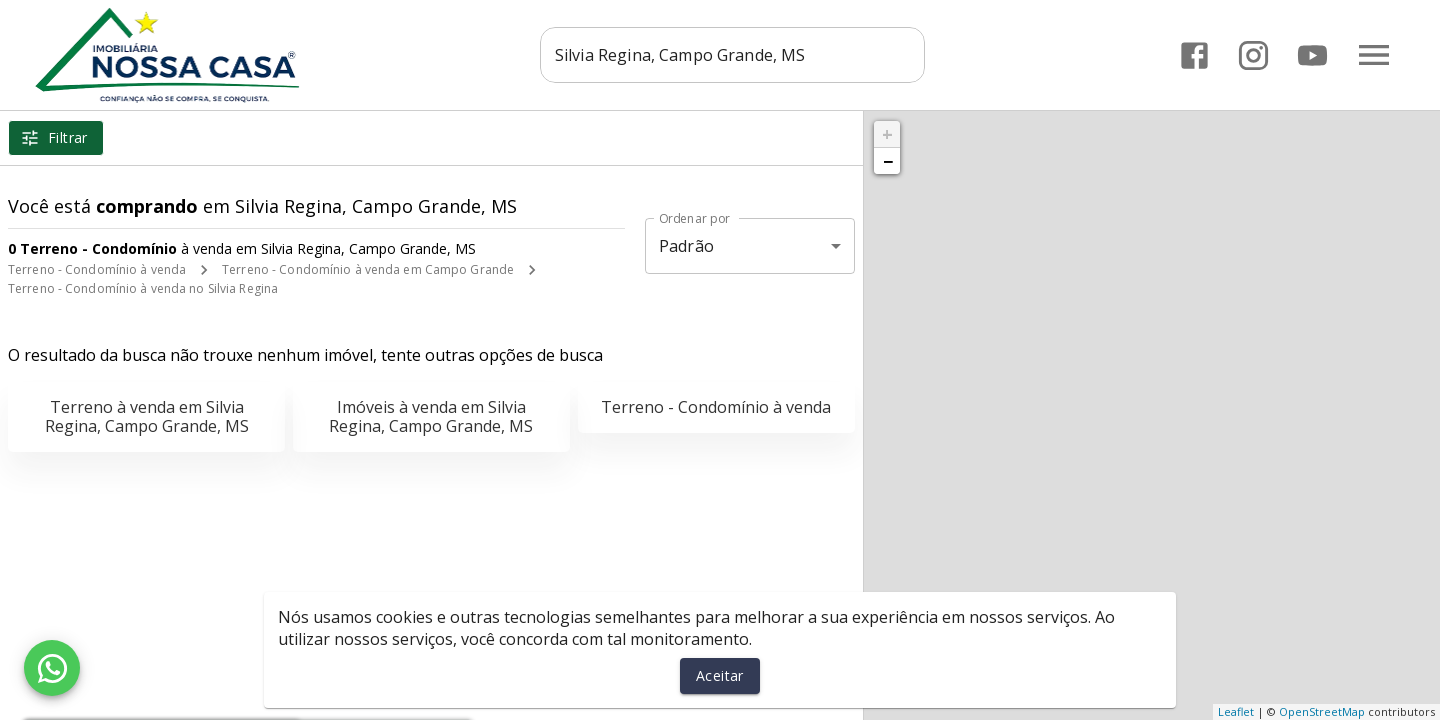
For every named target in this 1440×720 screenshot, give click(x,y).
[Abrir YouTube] (1312, 55)
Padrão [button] (686, 246)
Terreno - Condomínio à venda (97, 269)
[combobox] (732, 55)
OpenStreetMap (1322, 711)
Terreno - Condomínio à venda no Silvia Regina (143, 288)
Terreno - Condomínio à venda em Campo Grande (368, 269)
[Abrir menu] (1374, 55)
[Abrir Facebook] (1194, 55)
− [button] (888, 161)
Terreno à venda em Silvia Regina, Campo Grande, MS (147, 416)
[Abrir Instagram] (1253, 55)
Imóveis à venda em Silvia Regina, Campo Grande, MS (431, 416)
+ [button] (887, 134)
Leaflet (1236, 711)
